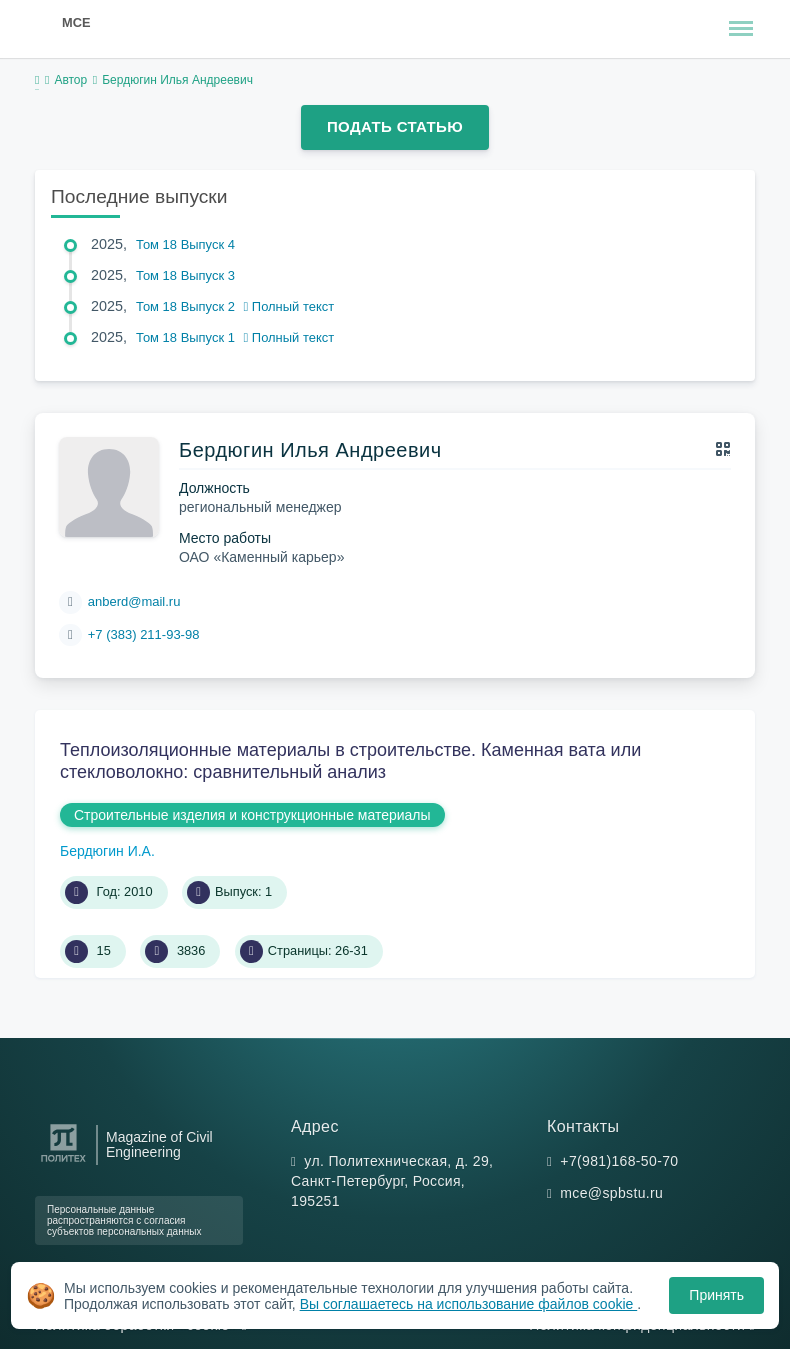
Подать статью (395, 126)
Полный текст (289, 306)
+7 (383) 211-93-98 (144, 634)
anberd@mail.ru (134, 601)
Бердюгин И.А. (107, 851)
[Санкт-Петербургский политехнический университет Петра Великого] (63, 1162)
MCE (76, 22)
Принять (716, 1295)
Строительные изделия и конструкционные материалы (252, 815)
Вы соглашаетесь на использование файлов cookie (469, 1304)
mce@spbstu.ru (611, 1193)
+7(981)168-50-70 (619, 1161)
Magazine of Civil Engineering (159, 1145)
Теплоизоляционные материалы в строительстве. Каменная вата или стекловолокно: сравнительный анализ (350, 761)
